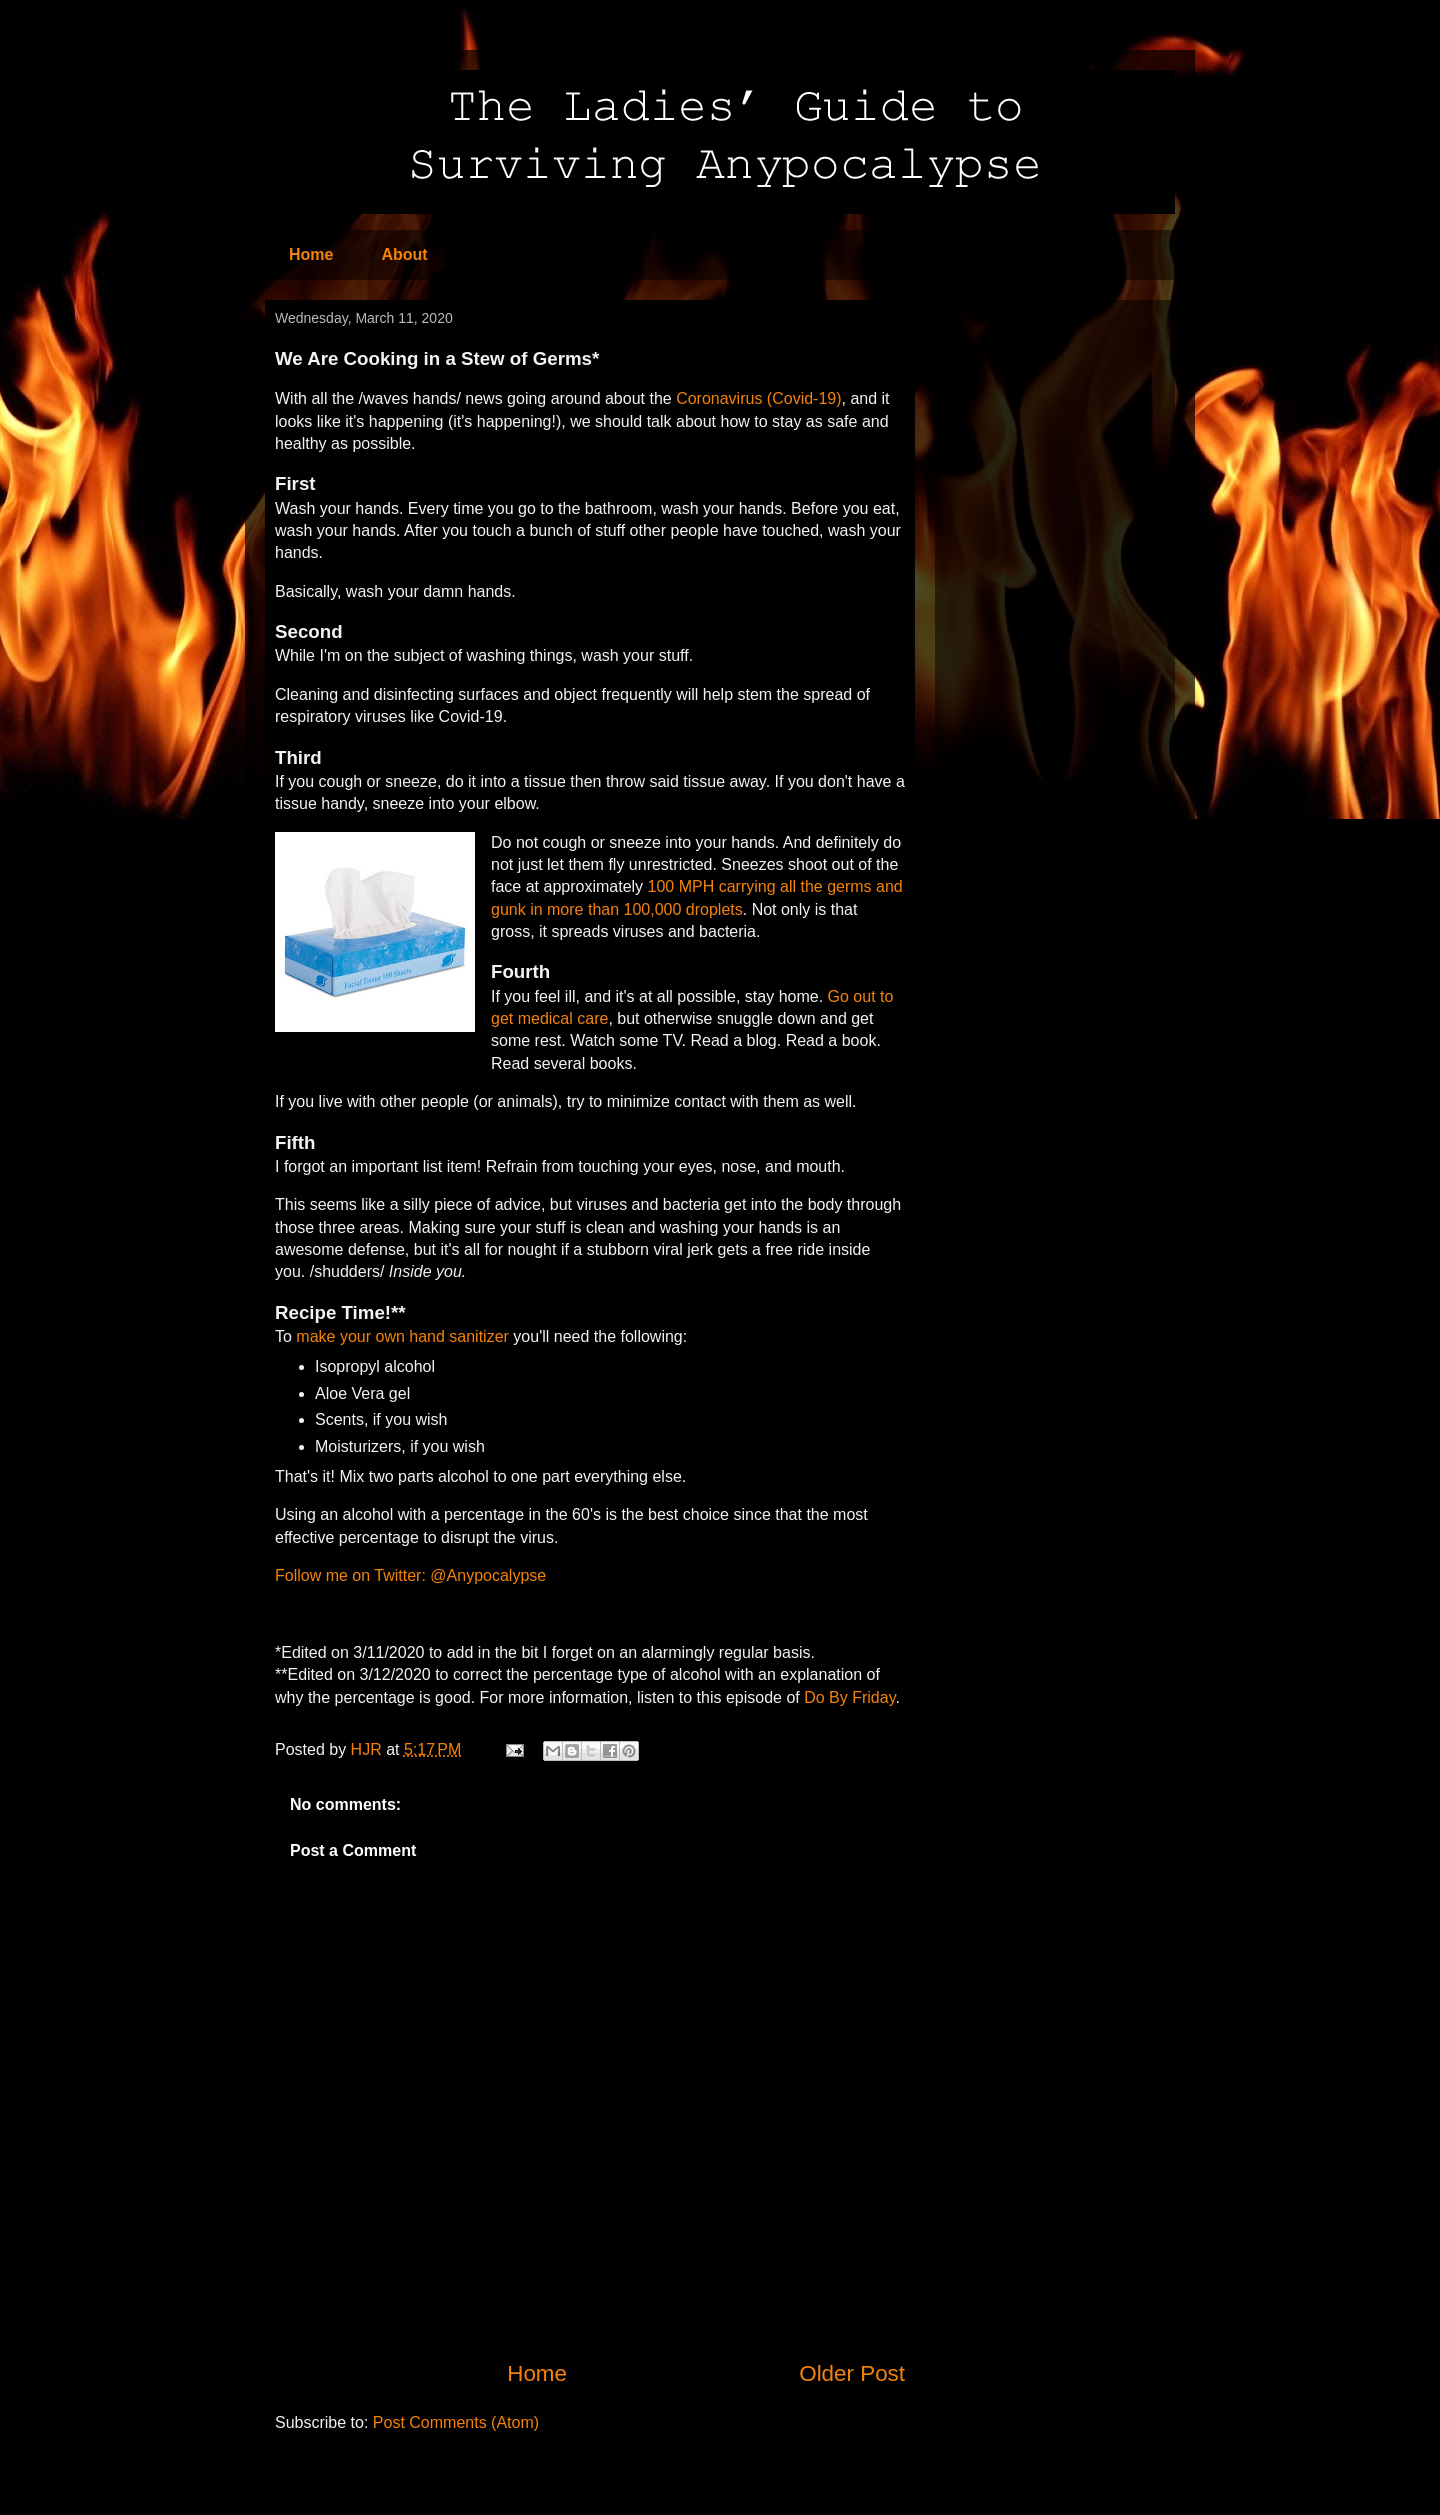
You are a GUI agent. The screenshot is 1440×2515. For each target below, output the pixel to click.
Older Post (852, 2373)
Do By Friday (849, 1697)
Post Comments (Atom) (456, 2422)
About (404, 254)
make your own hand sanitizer (402, 1336)
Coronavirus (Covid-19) (758, 398)
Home (311, 254)
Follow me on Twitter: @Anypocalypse (410, 1575)
